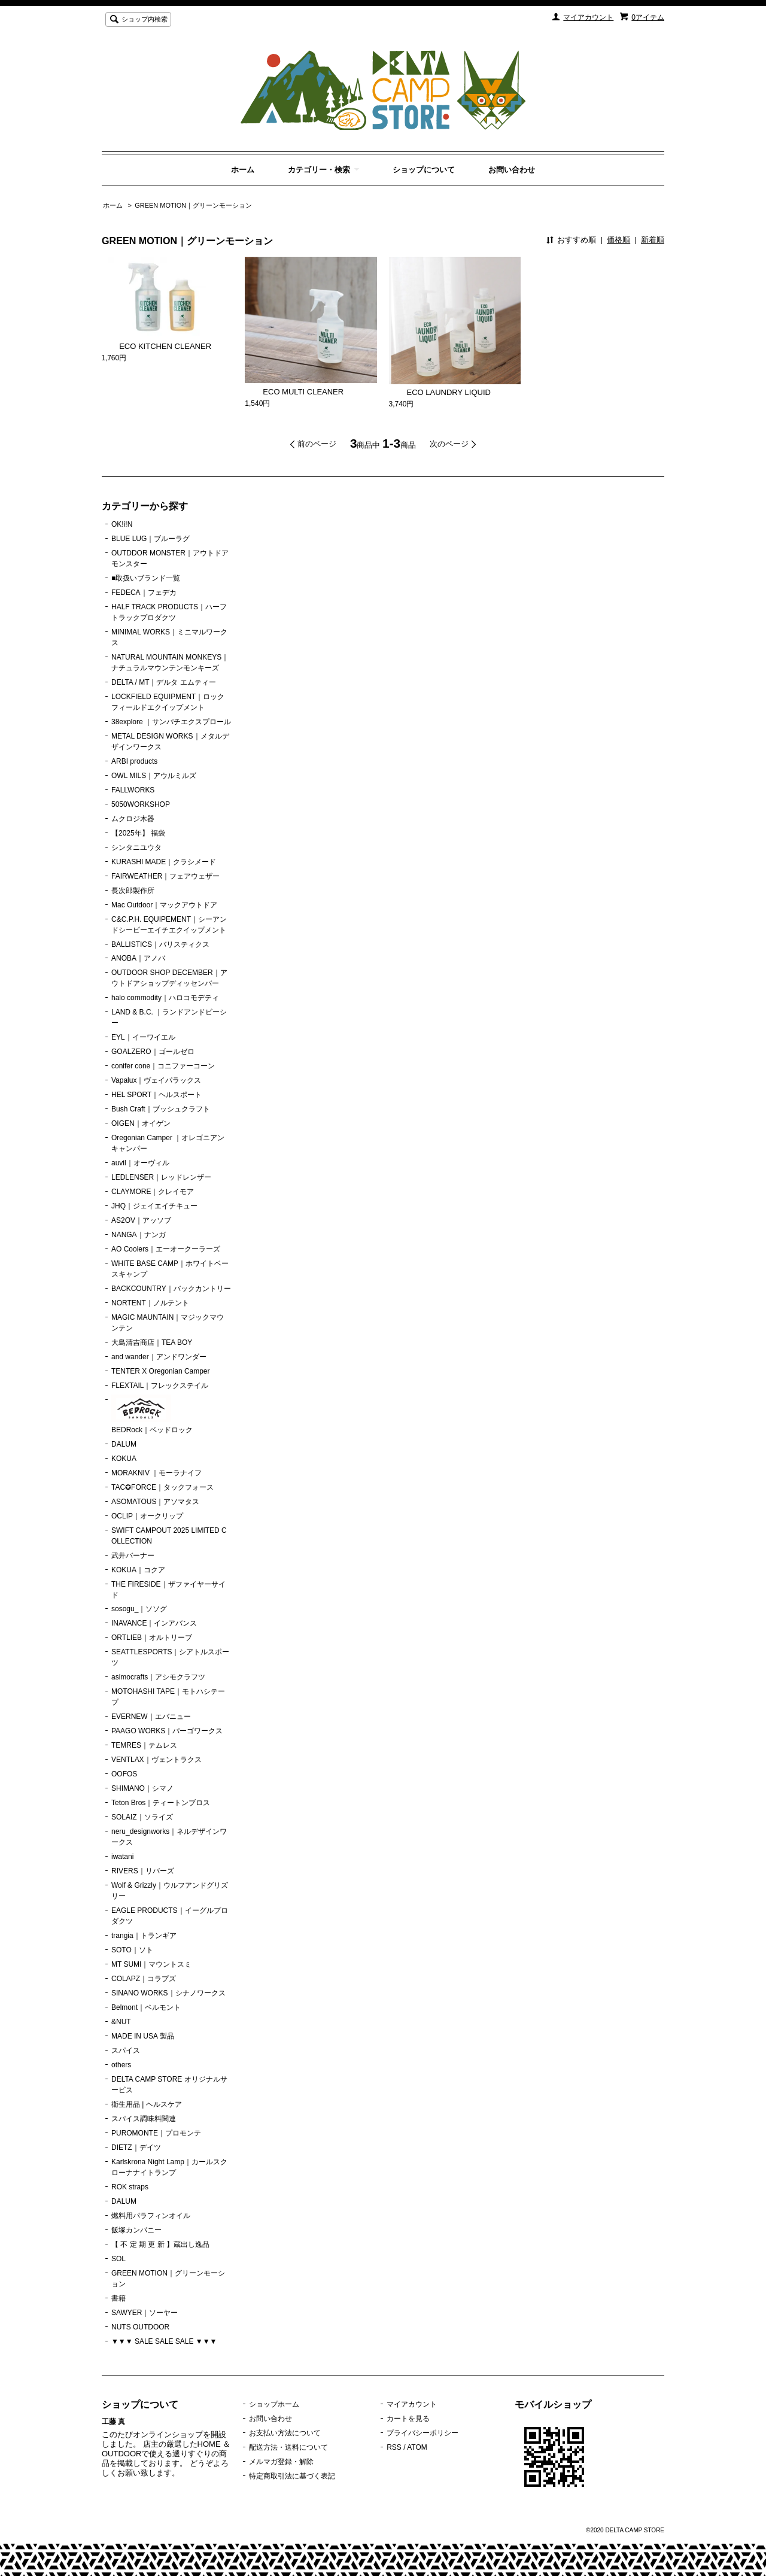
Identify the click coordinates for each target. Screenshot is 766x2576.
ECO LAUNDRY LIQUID (440, 392)
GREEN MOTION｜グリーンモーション (193, 205)
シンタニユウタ (136, 847)
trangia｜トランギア (144, 1935)
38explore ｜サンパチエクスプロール (171, 722)
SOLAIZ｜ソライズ (142, 1817)
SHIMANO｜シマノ (142, 1788)
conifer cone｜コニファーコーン (163, 1066)
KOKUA (123, 1458)
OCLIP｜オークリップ (147, 1516)
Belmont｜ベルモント (146, 2007)
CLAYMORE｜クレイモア (152, 1191)
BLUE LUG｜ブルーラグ (150, 538)
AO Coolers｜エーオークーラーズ (165, 1249)
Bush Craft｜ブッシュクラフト (160, 1109)
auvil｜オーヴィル (140, 1163)
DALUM (123, 1444)
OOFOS (124, 1774)
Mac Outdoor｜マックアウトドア (164, 905)
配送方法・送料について (288, 2447)
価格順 (618, 239)
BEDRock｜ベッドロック (152, 1414)
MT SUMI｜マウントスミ (151, 1964)
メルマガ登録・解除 (281, 2461)
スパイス (125, 2050)
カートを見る (408, 2418)
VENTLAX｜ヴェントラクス (156, 1759)
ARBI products (134, 761)
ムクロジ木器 (132, 819)
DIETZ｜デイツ (136, 2147)
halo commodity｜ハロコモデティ (165, 998)
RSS (394, 2447)
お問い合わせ (511, 169)
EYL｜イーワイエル (143, 1037)
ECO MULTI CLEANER (294, 391)
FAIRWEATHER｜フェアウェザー (165, 876)
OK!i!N (121, 524)
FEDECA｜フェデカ (144, 592)
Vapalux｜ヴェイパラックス (156, 1080)
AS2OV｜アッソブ (141, 1220)
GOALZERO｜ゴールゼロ (152, 1051)
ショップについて (424, 169)
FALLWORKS (132, 790)
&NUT (121, 2022)
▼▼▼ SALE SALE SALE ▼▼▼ (164, 2341)
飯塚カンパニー (136, 2230)
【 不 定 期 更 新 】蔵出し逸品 (160, 2244)
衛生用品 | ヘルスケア (146, 2104)
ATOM (417, 2447)
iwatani (122, 1856)
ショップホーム (274, 2404)
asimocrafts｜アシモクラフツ (158, 1677)
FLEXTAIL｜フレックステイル (159, 1385)
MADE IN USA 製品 (142, 2036)
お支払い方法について (285, 2433)
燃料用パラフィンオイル (150, 2216)
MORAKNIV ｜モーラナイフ (156, 1473)
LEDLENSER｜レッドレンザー (161, 1177)
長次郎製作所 (132, 890)
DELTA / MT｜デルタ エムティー (163, 682)
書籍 (118, 2298)
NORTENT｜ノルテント (150, 1303)
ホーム (242, 169)
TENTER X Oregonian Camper (160, 1371)
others (121, 2065)
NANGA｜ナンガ (138, 1235)
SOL (118, 2259)
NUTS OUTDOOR (140, 2327)
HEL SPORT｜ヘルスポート (156, 1094)
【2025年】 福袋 (138, 833)
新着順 (652, 239)
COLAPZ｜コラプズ (143, 1978)
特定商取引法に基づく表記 (292, 2476)
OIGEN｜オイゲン (141, 1123)
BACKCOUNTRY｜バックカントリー (171, 1288)
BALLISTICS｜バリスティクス (160, 944)
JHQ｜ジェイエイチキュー (154, 1206)
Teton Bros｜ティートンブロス (160, 1803)
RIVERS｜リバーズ (142, 1871)
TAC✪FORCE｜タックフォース (162, 1487)
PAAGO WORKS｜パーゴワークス (167, 1731)
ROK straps (129, 2187)
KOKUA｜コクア (138, 1570)
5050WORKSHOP (140, 804)
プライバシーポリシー (422, 2433)
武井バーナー (132, 1555)
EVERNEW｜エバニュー (151, 1716)
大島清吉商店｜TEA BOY (151, 1342)
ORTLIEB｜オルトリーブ (151, 1637)
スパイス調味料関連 (143, 2119)
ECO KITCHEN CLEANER (156, 346)
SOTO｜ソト (132, 1950)
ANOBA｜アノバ (138, 958)
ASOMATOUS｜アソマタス (155, 1501)
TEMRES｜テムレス (144, 1745)
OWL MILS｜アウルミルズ (153, 775)
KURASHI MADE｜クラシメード (163, 862)
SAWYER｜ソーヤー (144, 2312)
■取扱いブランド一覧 (145, 578)
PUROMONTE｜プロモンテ (156, 2133)
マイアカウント (588, 17)
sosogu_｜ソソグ (139, 1609)
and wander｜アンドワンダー (158, 1357)
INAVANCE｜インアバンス (154, 1623)
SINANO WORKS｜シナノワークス (168, 1993)
